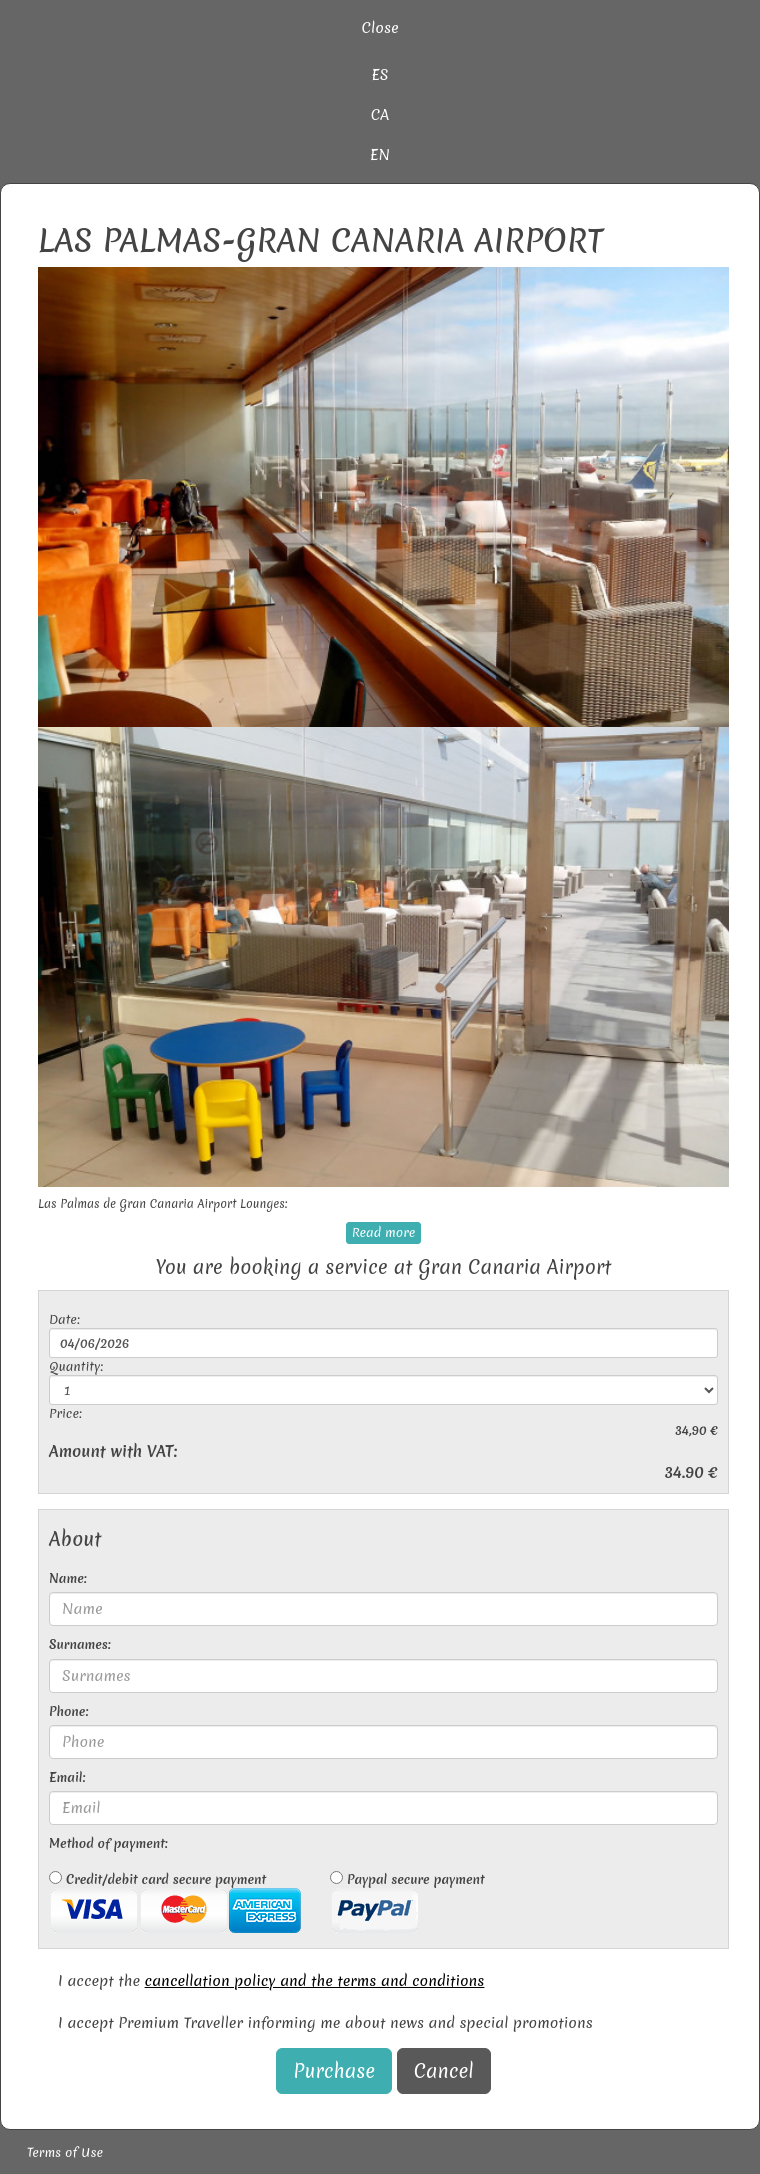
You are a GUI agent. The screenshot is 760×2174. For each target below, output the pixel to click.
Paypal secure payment (407, 1902)
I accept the (271, 1981)
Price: (65, 1413)
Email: (67, 1777)
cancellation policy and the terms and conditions (315, 1981)
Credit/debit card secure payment (175, 1902)
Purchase (334, 2071)
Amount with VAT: (113, 1451)
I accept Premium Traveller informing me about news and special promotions (325, 2023)
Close (379, 28)
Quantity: (76, 1366)
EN (380, 155)
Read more (383, 1232)
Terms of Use (65, 2152)
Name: (68, 1578)
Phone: (68, 1711)
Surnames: (80, 1644)
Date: (64, 1319)
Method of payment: (108, 1843)
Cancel (444, 2071)
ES (379, 75)
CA (380, 115)
